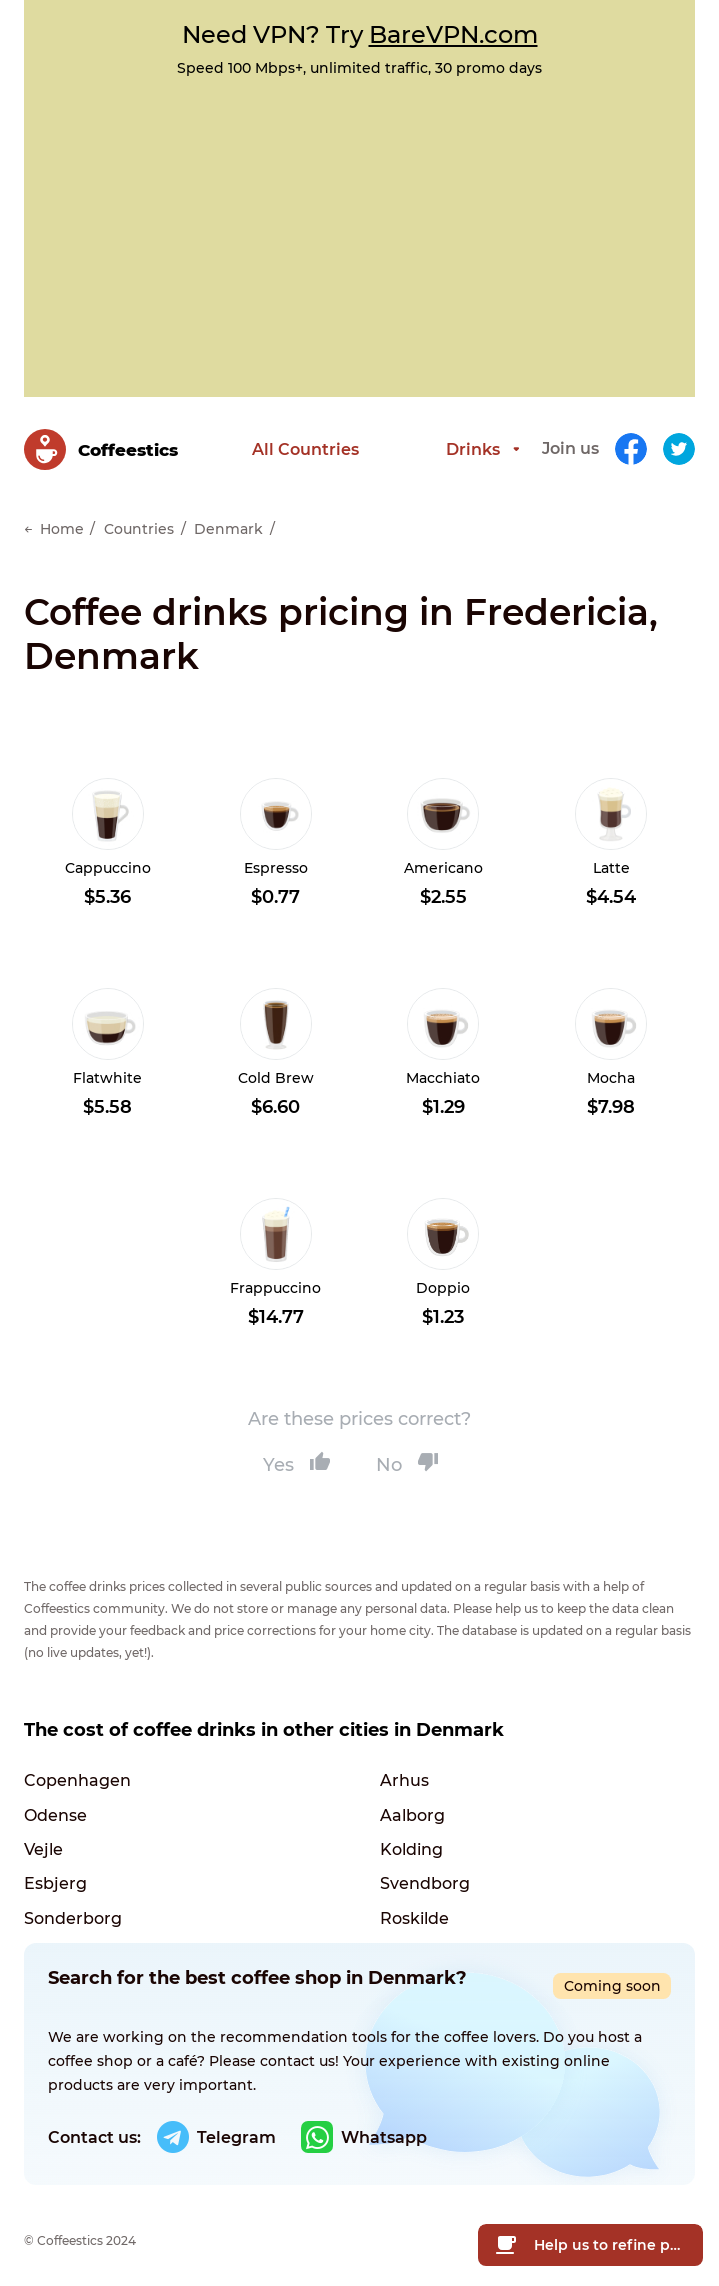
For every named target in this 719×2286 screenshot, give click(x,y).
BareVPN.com (453, 34)
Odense (55, 1802)
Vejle (43, 1837)
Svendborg (425, 1872)
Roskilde (414, 1907)
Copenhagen (77, 1767)
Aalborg (412, 1802)
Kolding (411, 1837)
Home (62, 510)
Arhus (404, 1767)
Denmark (228, 510)
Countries (139, 510)
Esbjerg (55, 1872)
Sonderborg (73, 1907)
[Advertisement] (359, 227)
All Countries (249, 439)
